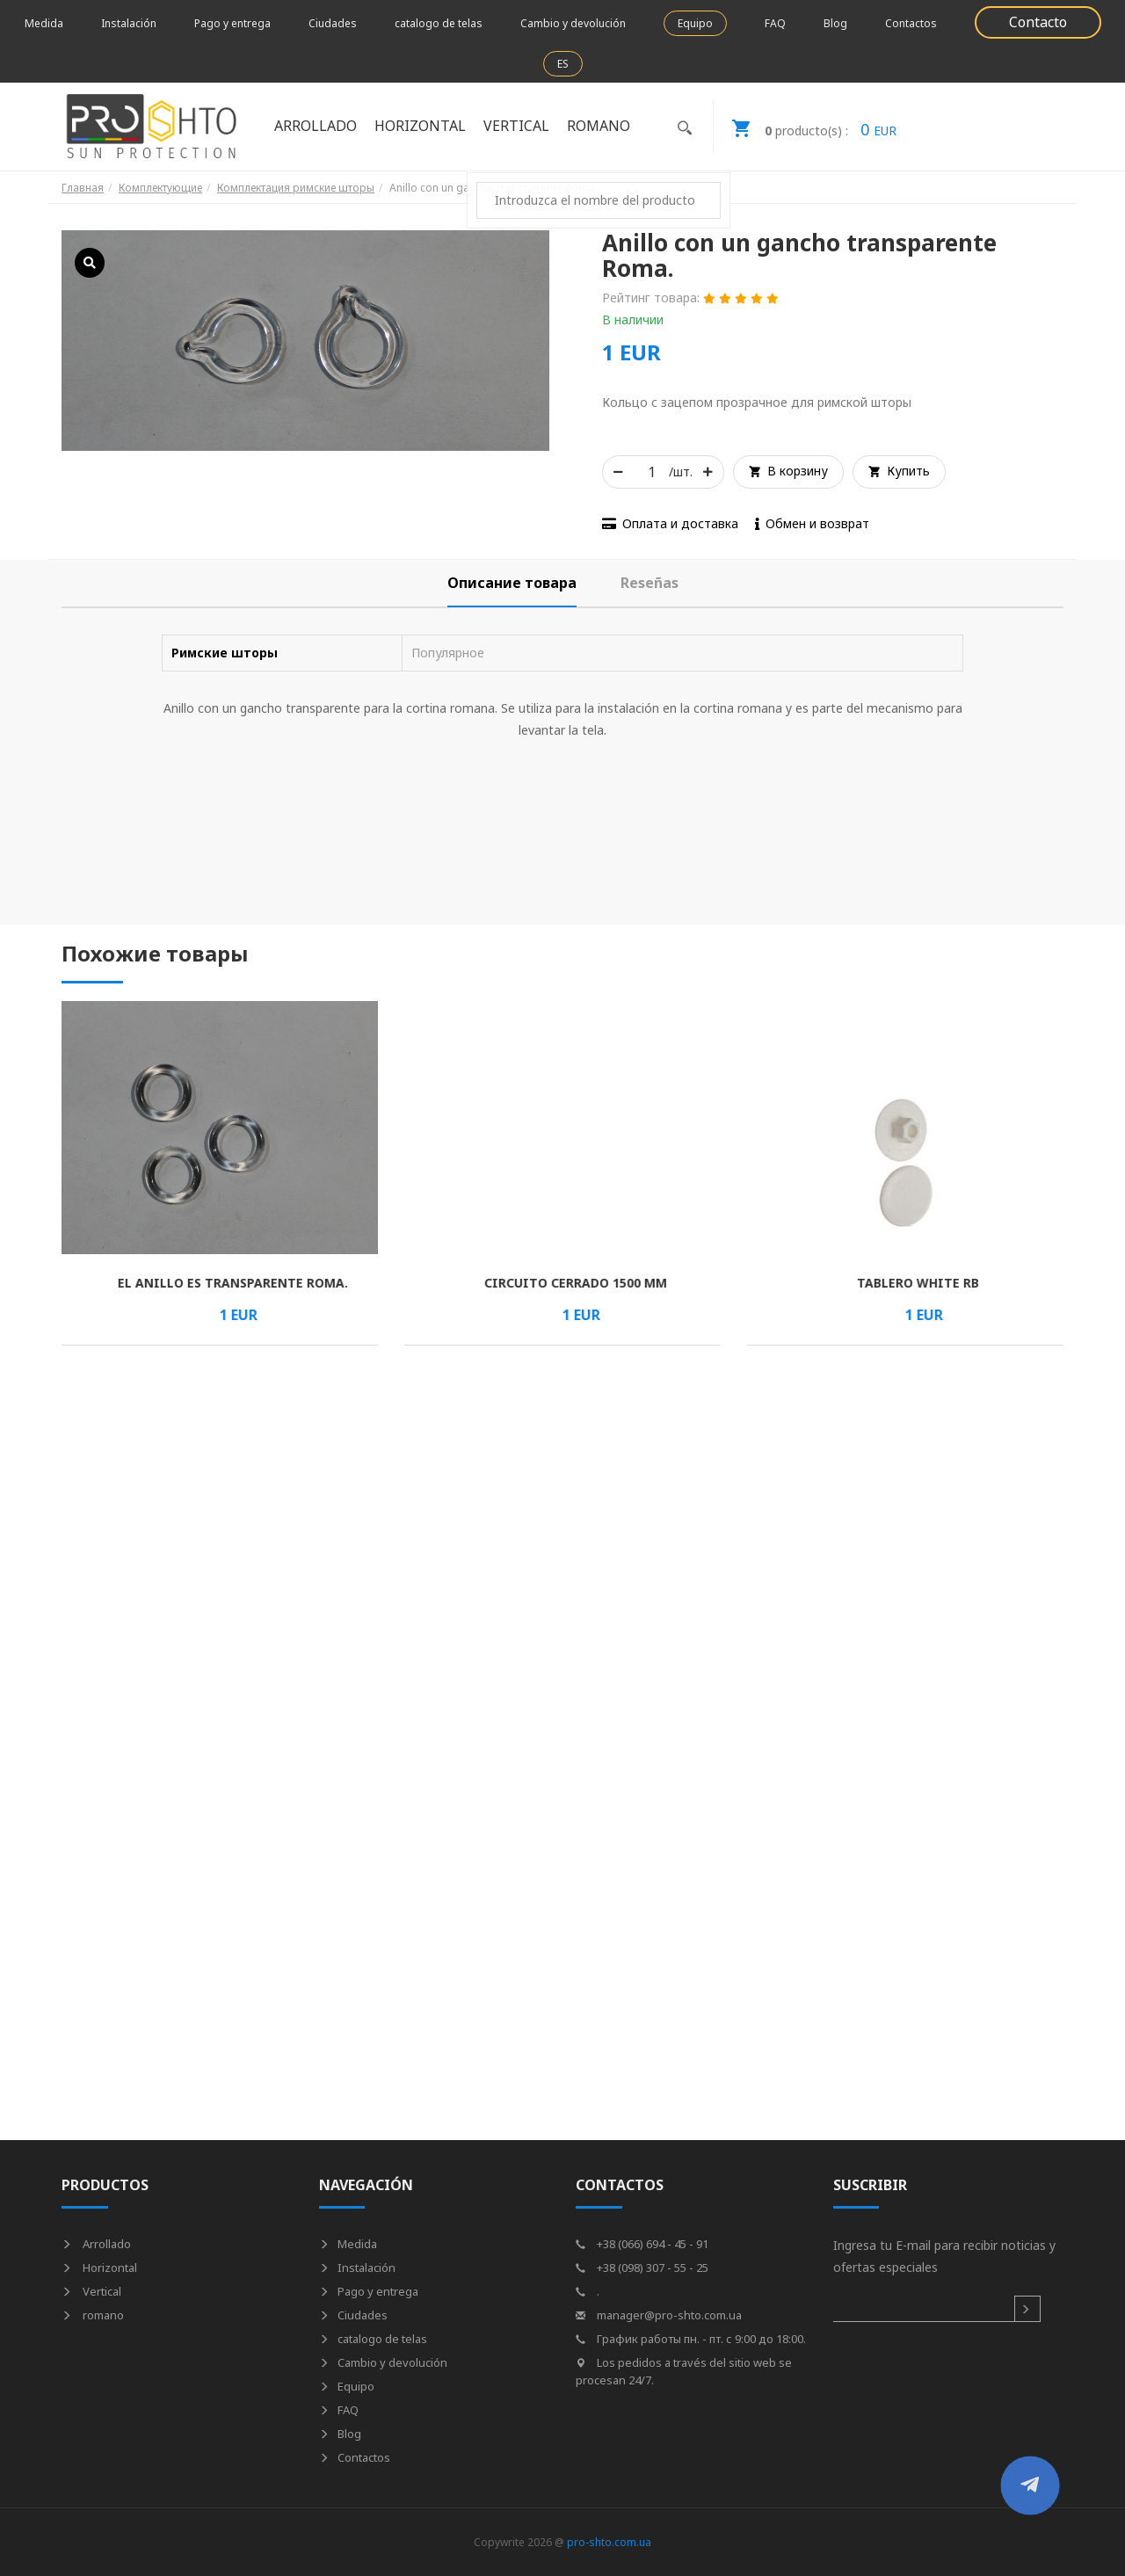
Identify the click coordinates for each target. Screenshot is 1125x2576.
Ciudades (332, 23)
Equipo (695, 23)
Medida (44, 23)
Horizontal (420, 126)
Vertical (516, 126)
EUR (805, 126)
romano (598, 126)
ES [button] (563, 63)
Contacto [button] (1038, 22)
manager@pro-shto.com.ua (659, 2315)
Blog (835, 23)
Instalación (128, 23)
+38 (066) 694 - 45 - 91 (642, 2244)
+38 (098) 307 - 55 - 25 (642, 2267)
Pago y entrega (232, 23)
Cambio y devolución (573, 23)
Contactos (911, 23)
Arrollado (315, 126)
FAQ (775, 23)
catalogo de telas (439, 23)
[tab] (512, 583)
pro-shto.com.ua (609, 2542)
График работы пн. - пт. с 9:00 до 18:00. (691, 2339)
